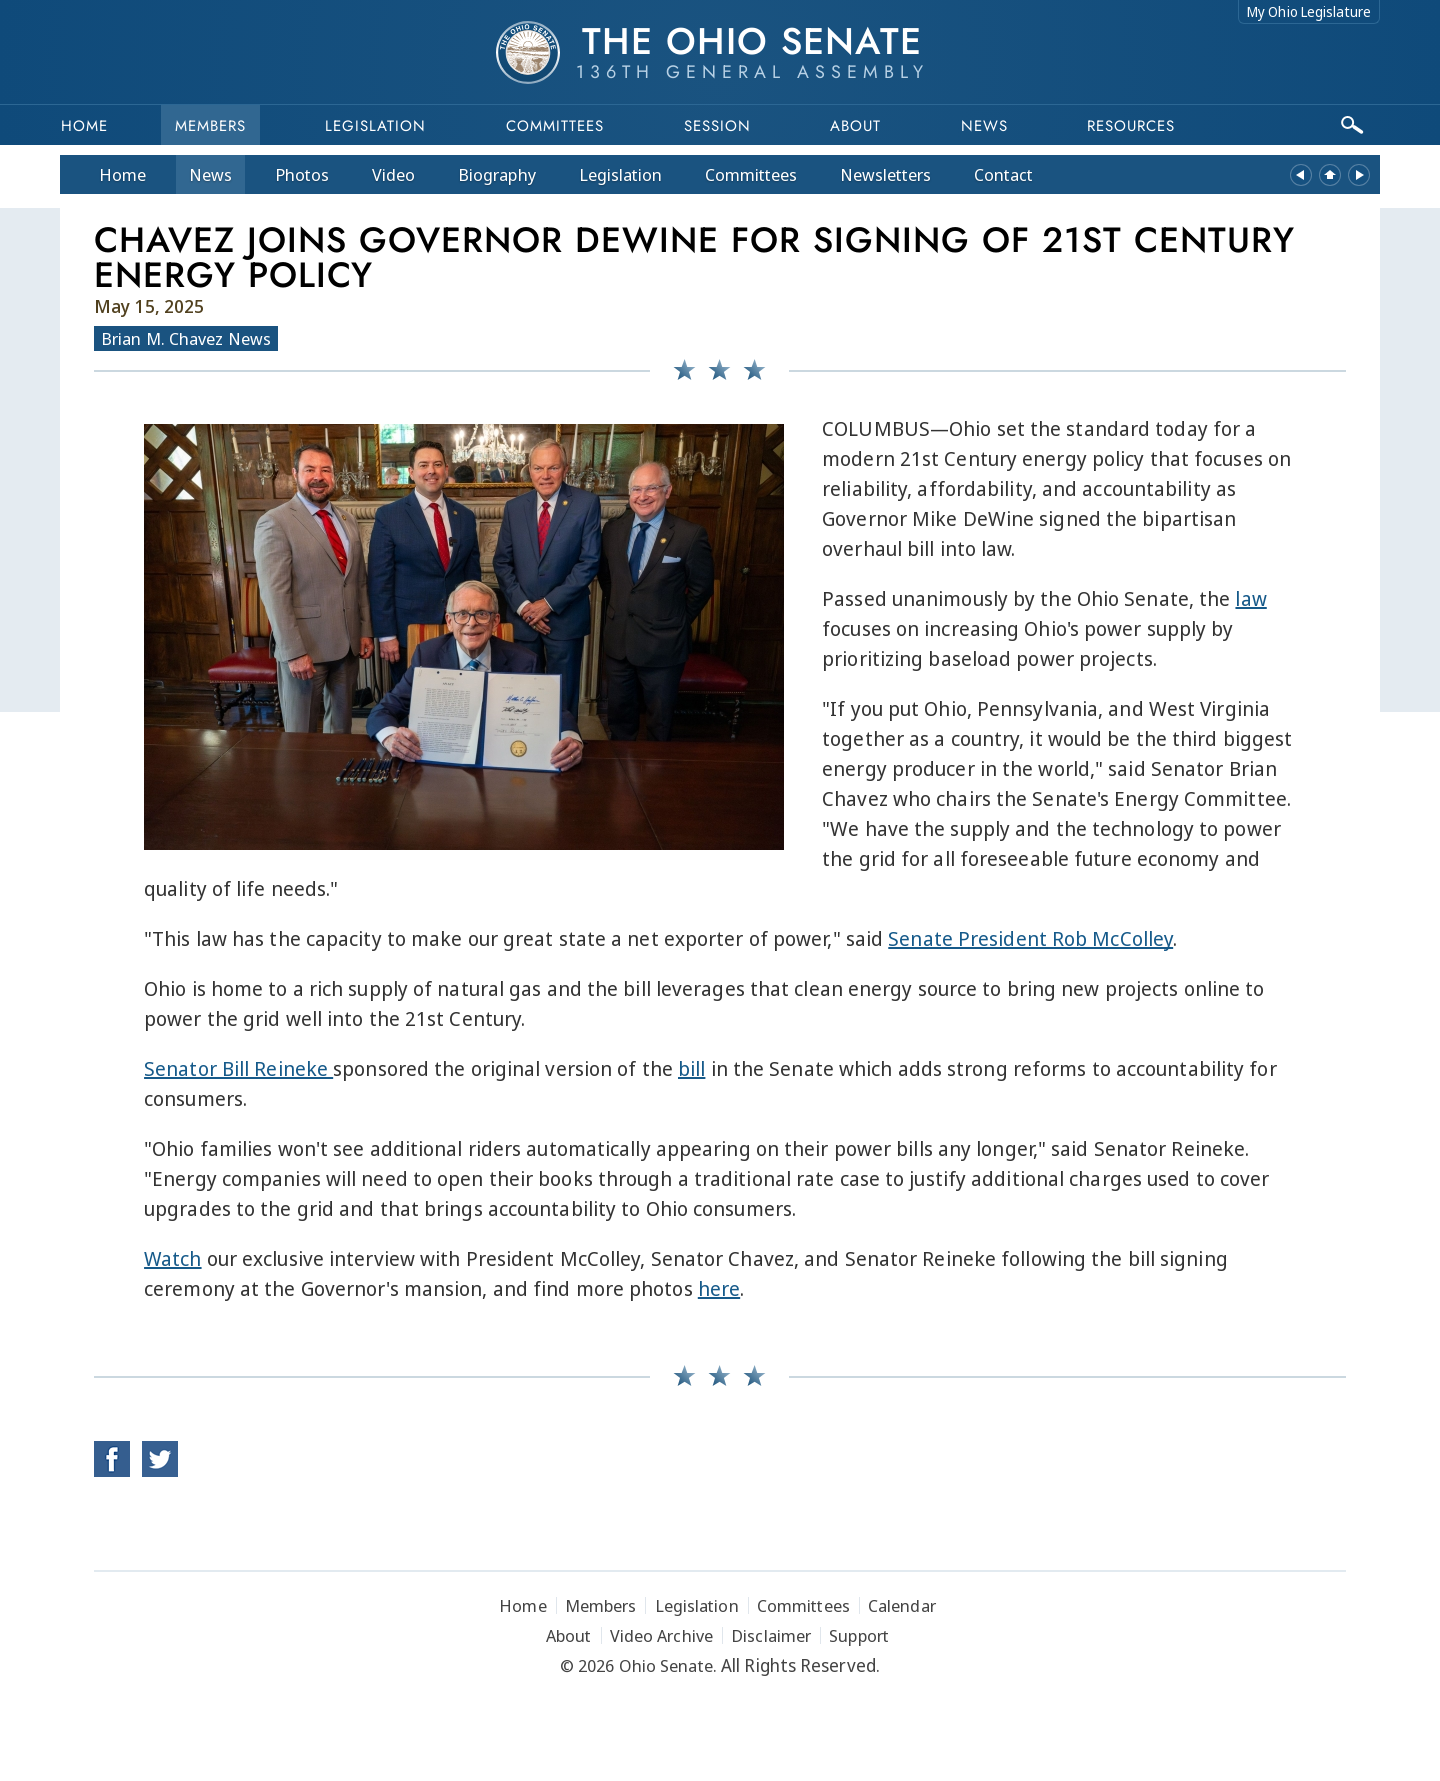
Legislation (375, 126)
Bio (497, 174)
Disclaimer (771, 1635)
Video (393, 174)
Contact (1003, 174)
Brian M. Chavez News (186, 338)
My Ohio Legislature (1309, 11)
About (855, 126)
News (210, 174)
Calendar (902, 1605)
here (719, 1288)
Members (210, 126)
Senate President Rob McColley (1030, 938)
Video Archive (661, 1635)
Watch (173, 1258)
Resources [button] (1131, 126)
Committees (555, 126)
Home (84, 126)
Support (859, 1635)
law (1250, 598)
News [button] (984, 126)
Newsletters (885, 174)
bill (691, 1068)
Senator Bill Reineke (238, 1068)
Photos (302, 174)
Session (717, 126)
